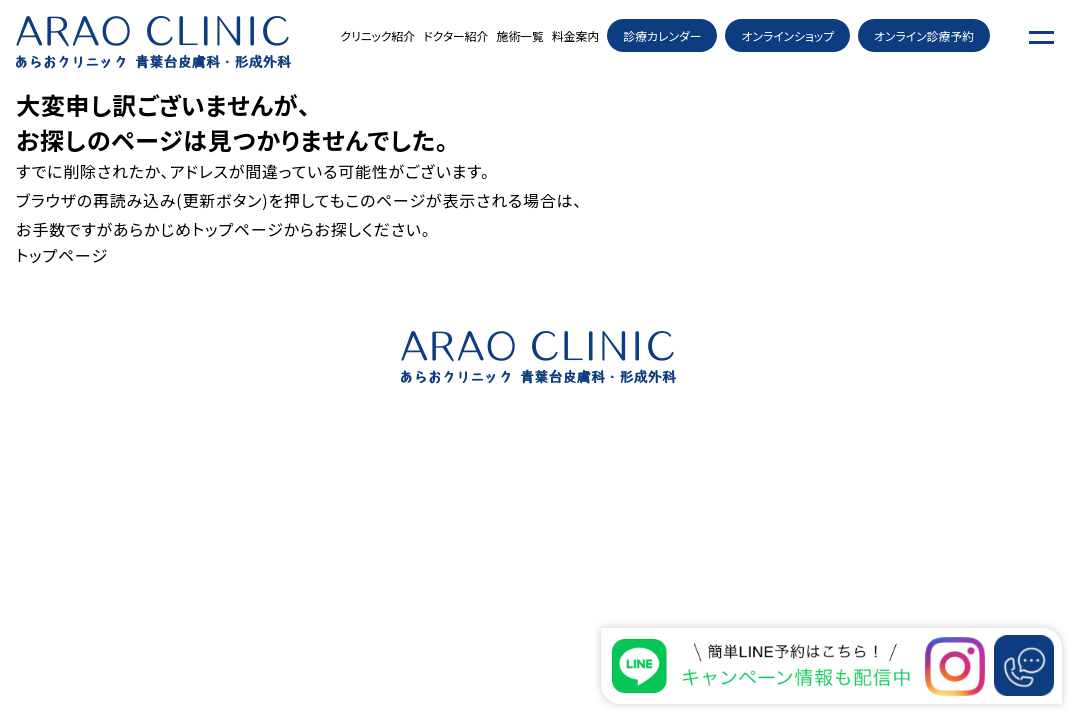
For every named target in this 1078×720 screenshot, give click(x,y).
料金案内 (575, 35)
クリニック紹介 (377, 35)
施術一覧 (520, 35)
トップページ (238, 229)
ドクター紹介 (455, 35)
